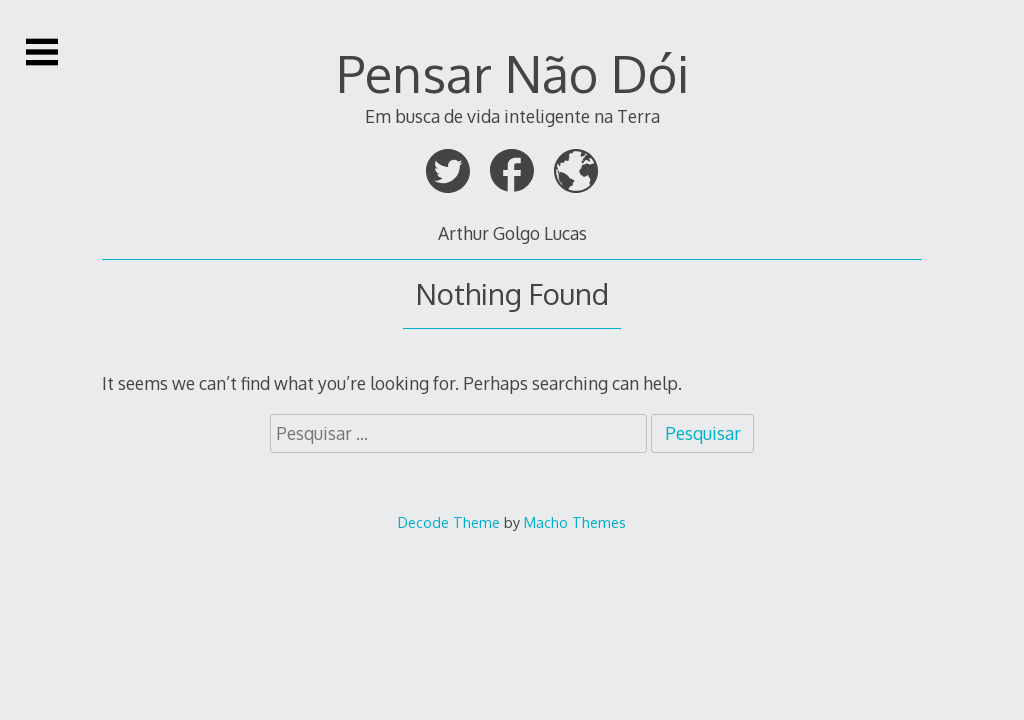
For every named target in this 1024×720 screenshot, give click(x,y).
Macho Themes (575, 522)
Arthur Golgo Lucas (512, 233)
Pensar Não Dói (512, 73)
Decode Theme (449, 522)
